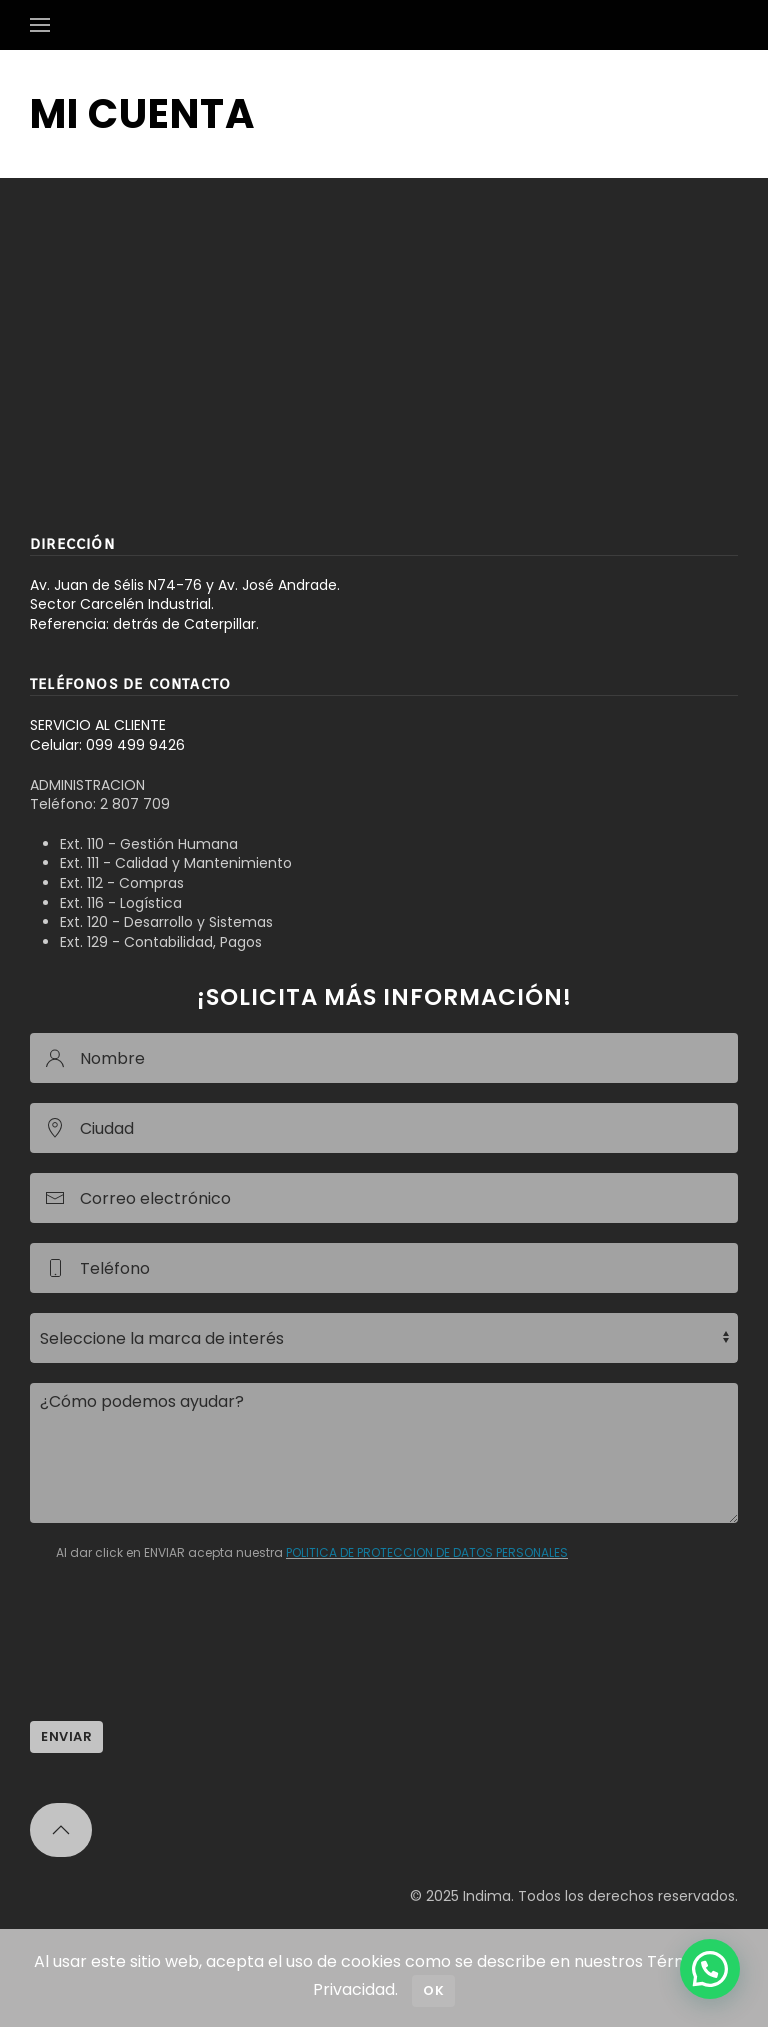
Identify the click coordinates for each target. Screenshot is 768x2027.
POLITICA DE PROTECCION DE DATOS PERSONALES (427, 1552)
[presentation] (182, 1662)
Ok (433, 1990)
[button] (40, 25)
